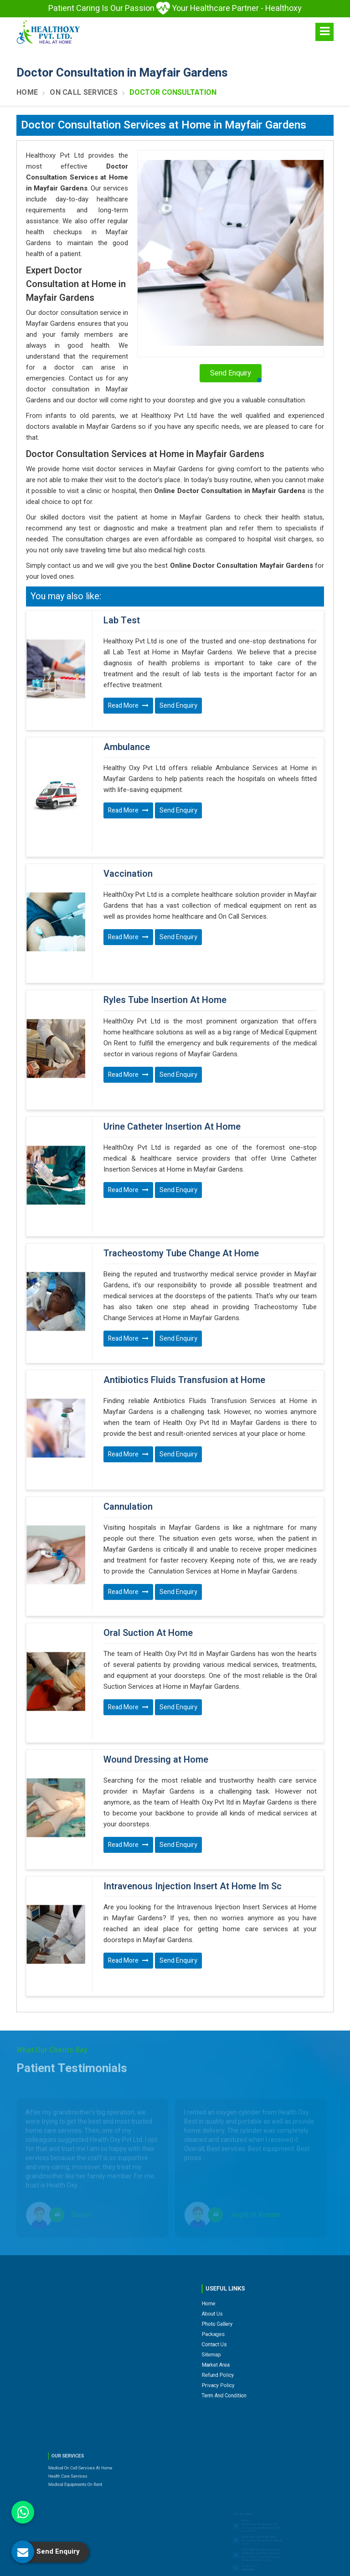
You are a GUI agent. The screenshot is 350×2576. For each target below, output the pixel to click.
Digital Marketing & (220, 2566)
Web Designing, (172, 2566)
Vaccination (128, 851)
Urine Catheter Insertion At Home (172, 1081)
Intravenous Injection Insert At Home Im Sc (192, 1773)
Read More (128, 705)
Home (27, 92)
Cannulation (128, 1427)
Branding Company (272, 2566)
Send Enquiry (178, 705)
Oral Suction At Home (148, 1542)
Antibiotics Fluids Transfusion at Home (184, 1312)
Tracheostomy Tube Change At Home (181, 1197)
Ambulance (126, 735)
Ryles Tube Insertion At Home (164, 966)
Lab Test (121, 620)
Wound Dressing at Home (155, 1658)
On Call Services (84, 92)
